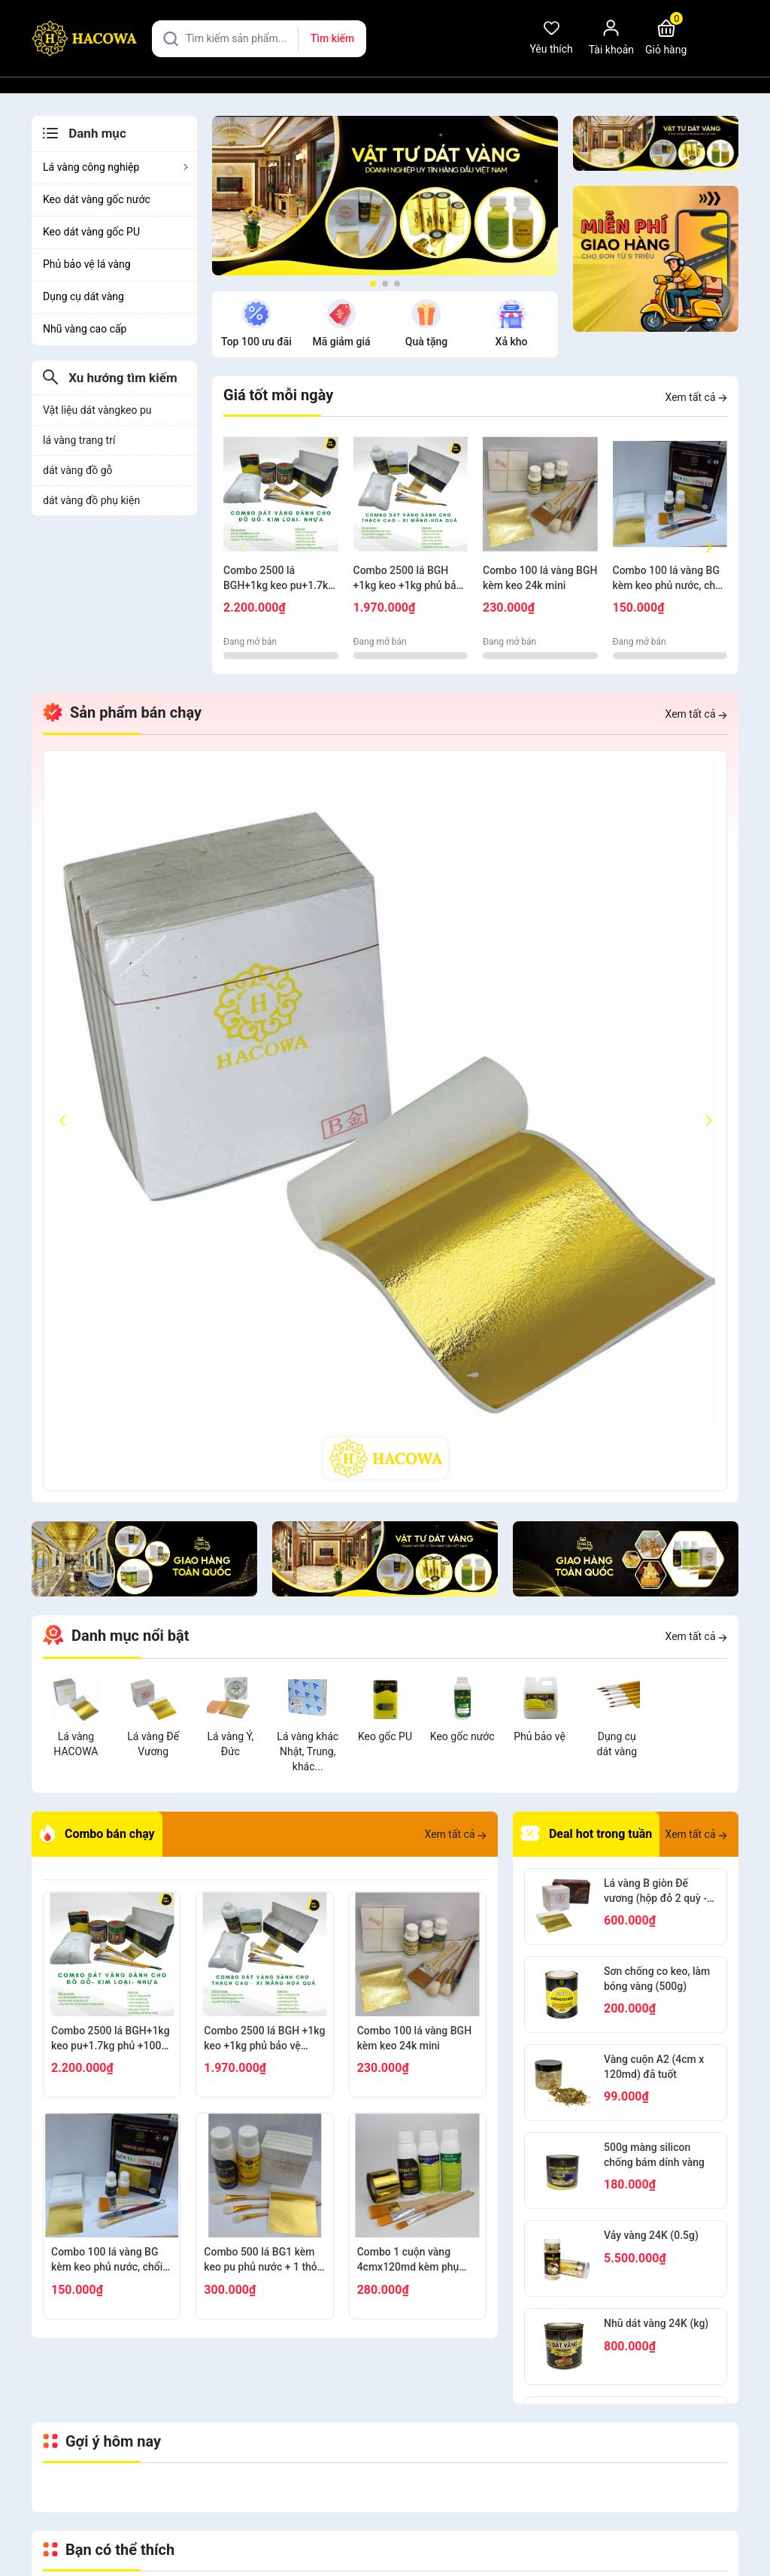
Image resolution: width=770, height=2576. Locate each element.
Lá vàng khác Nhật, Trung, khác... (307, 1751)
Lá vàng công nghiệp (116, 167)
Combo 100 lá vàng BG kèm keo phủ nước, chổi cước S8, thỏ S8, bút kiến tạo (668, 578)
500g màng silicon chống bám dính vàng (654, 2154)
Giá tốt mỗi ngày (278, 395)
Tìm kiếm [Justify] (332, 38)
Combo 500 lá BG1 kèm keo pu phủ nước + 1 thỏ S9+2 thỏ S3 (260, 2260)
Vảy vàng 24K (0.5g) (651, 2235)
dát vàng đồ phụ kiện (91, 500)
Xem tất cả (696, 397)
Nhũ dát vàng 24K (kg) (656, 2323)
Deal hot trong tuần (586, 1834)
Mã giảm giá (258, 342)
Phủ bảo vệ (539, 1736)
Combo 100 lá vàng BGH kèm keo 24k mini (540, 577)
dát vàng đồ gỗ (78, 470)
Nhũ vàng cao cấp (84, 329)
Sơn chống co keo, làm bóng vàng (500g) (657, 1978)
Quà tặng (344, 342)
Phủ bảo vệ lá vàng (87, 264)
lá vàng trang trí (79, 440)
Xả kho (429, 342)
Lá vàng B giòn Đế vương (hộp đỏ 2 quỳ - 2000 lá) (655, 1891)
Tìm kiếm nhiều (513, 342)
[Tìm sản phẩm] (259, 38)
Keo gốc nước (462, 1736)
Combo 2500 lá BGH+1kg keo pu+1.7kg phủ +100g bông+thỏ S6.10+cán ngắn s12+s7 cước (280, 578)
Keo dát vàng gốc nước (96, 199)
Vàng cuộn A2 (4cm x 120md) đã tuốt (654, 2066)
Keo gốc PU (385, 1736)
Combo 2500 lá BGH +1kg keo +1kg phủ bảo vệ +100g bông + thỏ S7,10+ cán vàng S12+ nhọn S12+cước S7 (407, 578)
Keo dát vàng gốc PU (91, 232)
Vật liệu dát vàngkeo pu (97, 410)
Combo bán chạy (97, 1833)
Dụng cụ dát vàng (83, 296)
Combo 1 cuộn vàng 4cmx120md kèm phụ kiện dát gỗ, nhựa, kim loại (408, 2260)
